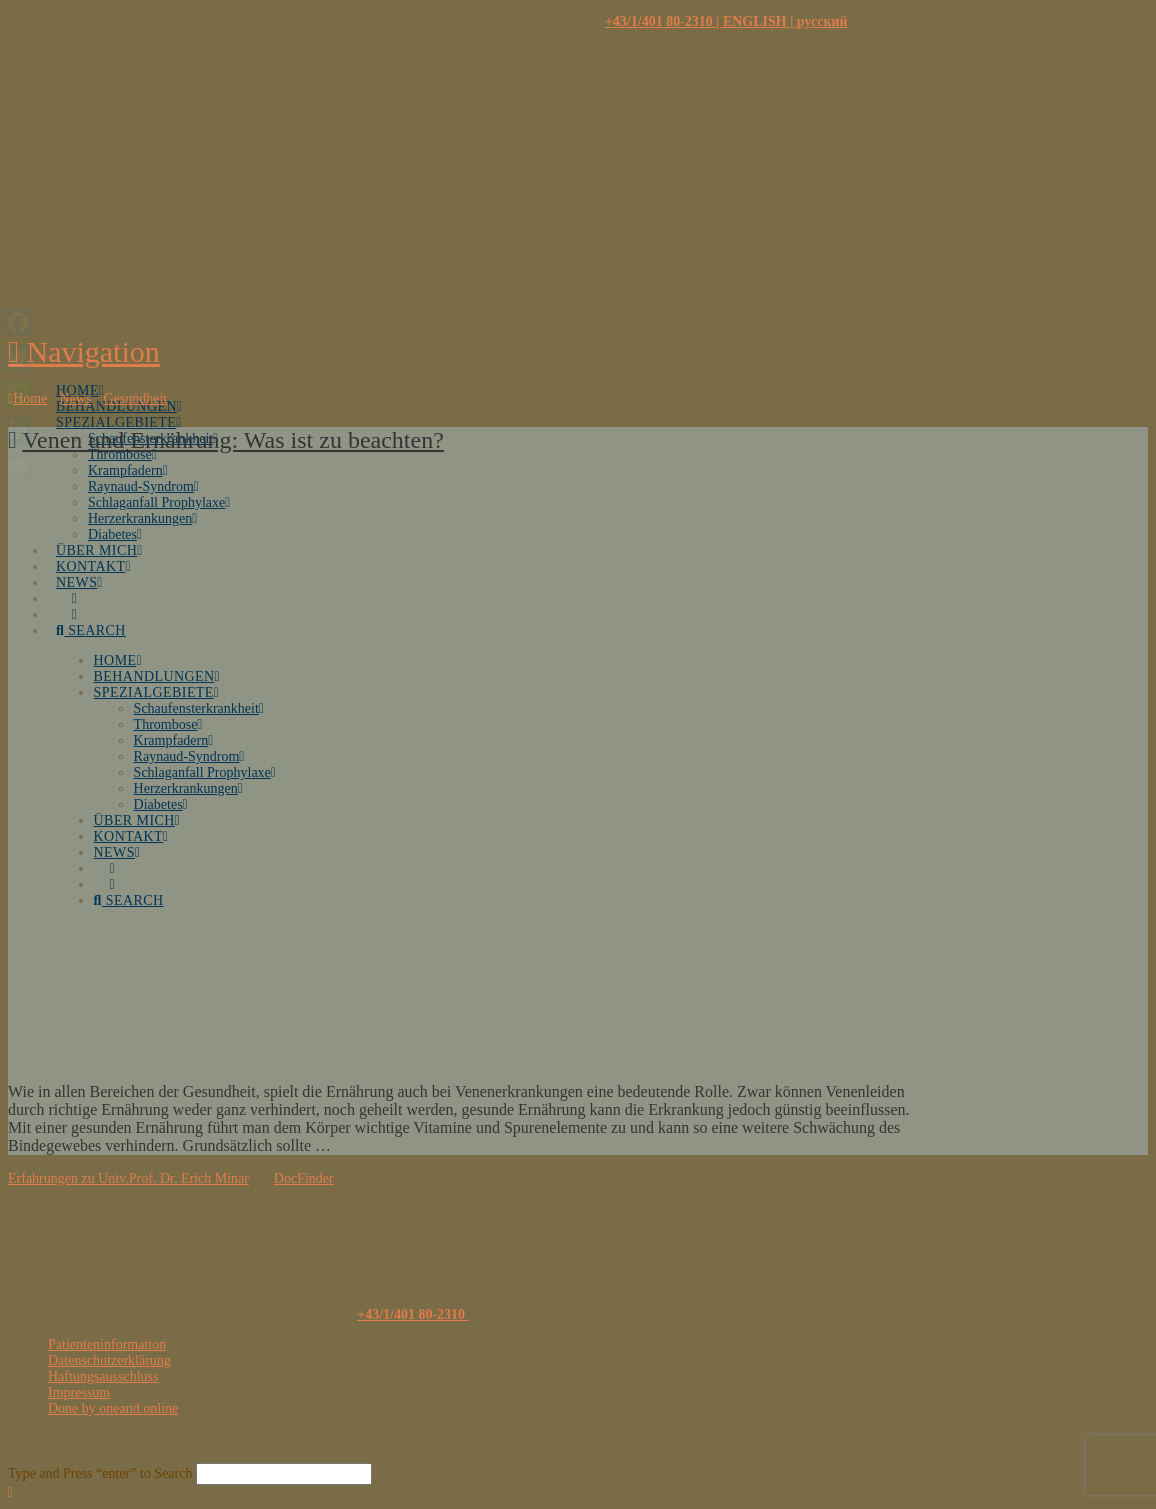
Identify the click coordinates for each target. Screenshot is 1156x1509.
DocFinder (304, 1178)
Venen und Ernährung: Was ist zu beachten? (233, 440)
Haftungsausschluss (103, 1376)
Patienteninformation (107, 1344)
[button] (84, 351)
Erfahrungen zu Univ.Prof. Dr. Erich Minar (128, 1178)
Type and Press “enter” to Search (100, 1473)
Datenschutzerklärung (109, 1360)
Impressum (79, 1392)
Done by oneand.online (113, 1408)
